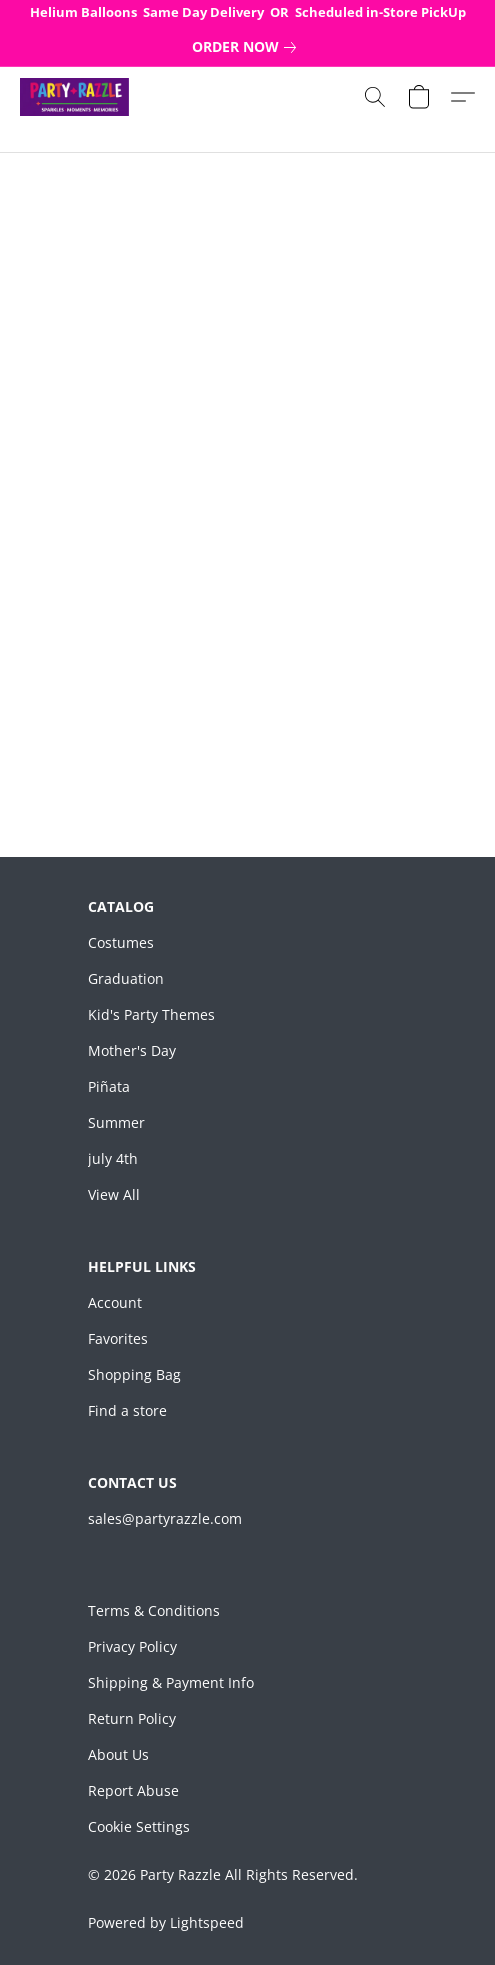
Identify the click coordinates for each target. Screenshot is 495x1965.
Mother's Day (132, 1050)
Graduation (126, 978)
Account (115, 1302)
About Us (118, 1754)
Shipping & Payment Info (171, 1682)
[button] (77, 97)
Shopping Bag (134, 1374)
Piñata (109, 1086)
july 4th (113, 1158)
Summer (116, 1122)
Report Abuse (133, 1790)
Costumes (121, 942)
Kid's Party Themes (151, 1014)
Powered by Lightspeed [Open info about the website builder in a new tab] (166, 1922)
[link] (248, 47)
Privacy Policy (132, 1646)
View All (114, 1194)
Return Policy (132, 1718)
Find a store (127, 1410)
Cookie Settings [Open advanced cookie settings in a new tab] (139, 1826)
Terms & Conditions (154, 1610)
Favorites (118, 1338)
